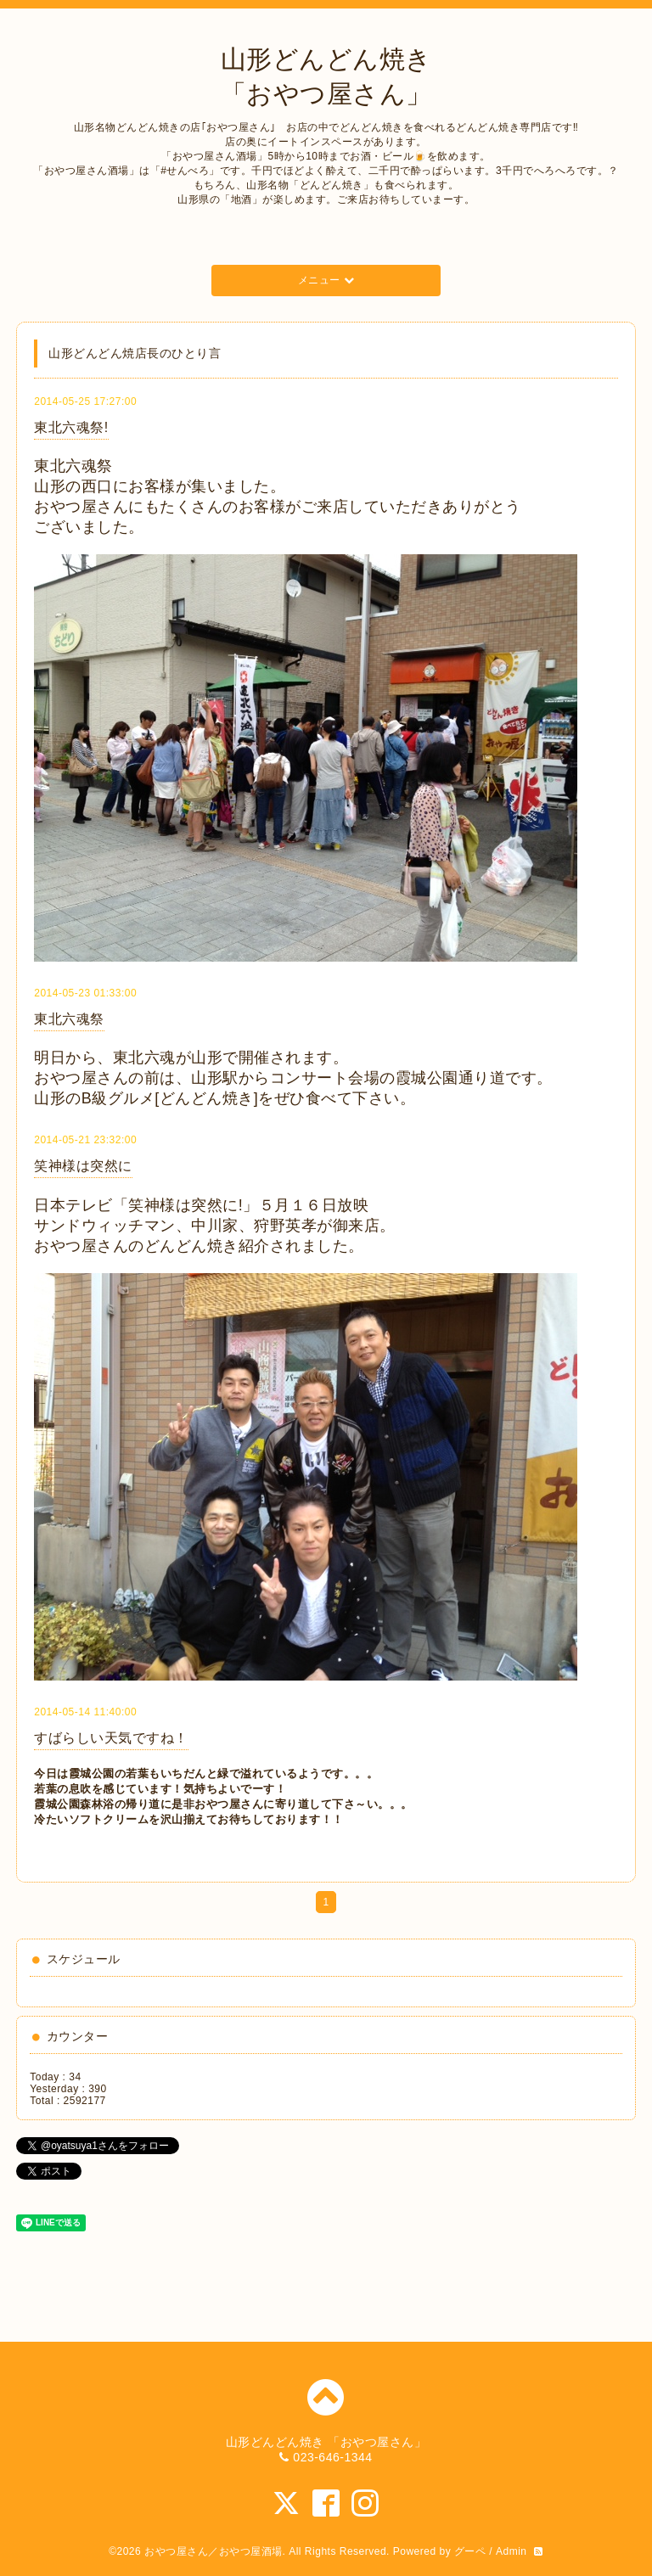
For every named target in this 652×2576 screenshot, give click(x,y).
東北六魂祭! (71, 427)
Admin (511, 2551)
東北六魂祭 (69, 1019)
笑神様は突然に (83, 1166)
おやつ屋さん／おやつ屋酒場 (213, 2551)
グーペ (470, 2551)
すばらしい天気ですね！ (111, 1738)
